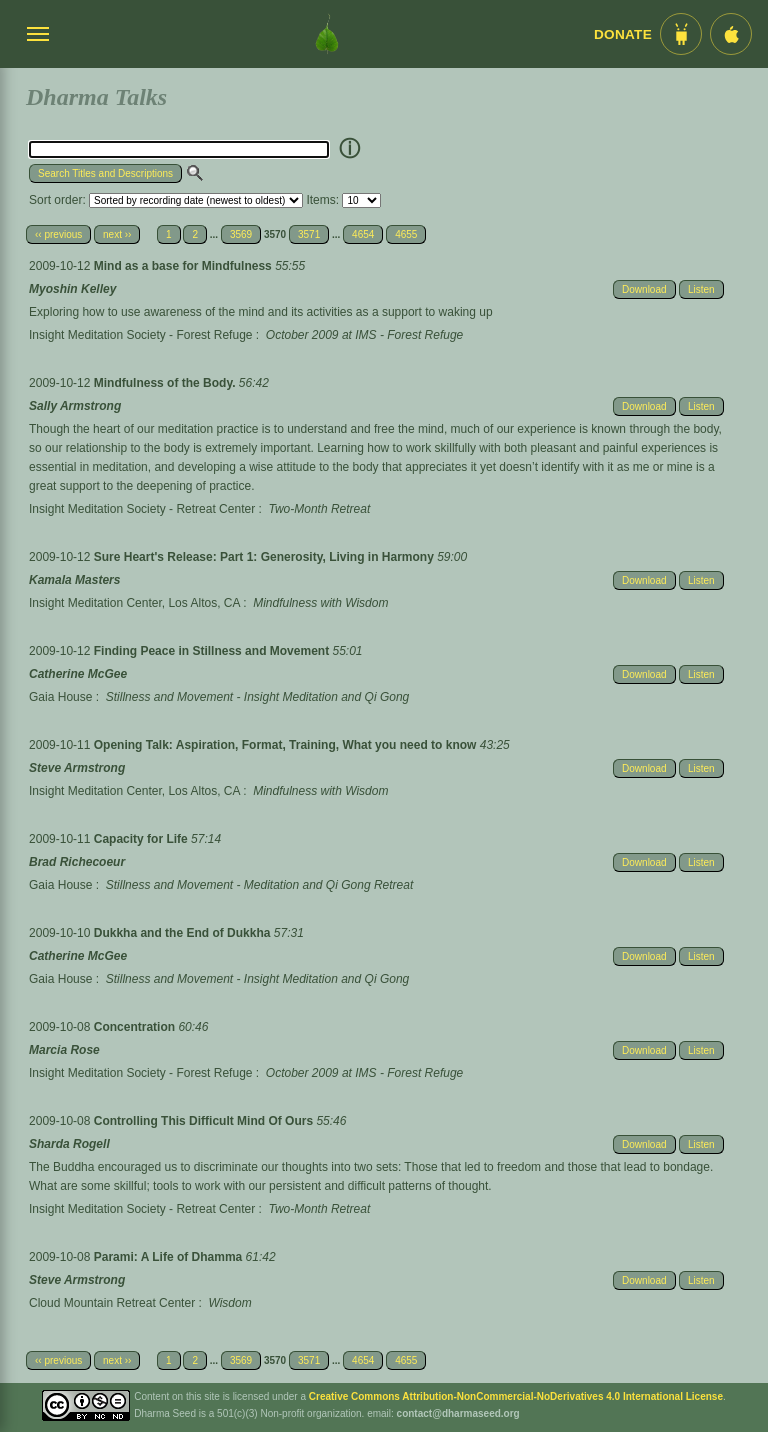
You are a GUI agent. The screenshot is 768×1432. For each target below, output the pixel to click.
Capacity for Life (142, 839)
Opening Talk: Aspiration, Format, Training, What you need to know (287, 745)
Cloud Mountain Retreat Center (112, 1303)
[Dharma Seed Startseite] (327, 34)
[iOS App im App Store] (731, 34)
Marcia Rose (64, 1050)
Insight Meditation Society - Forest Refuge (140, 335)
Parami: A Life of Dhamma (170, 1257)
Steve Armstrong (77, 768)
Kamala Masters (74, 580)
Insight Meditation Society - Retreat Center (142, 509)
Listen (701, 289)
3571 (309, 234)
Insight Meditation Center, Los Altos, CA (134, 603)
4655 (406, 234)
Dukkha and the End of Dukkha (184, 933)
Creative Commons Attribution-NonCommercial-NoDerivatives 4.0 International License (516, 1396)
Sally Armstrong (75, 406)
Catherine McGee (78, 674)
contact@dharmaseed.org (458, 1413)
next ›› (117, 234)
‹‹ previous (58, 234)
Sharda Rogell (69, 1144)
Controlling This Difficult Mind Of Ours (205, 1121)
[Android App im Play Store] (681, 34)
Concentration (136, 1027)
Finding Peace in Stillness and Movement (213, 651)
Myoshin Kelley (72, 289)
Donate (623, 34)
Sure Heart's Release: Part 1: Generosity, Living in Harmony (265, 557)
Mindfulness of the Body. (166, 383)
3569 (241, 234)
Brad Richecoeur (77, 862)
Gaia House (60, 697)
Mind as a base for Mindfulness (184, 266)
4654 (363, 234)
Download (644, 289)
